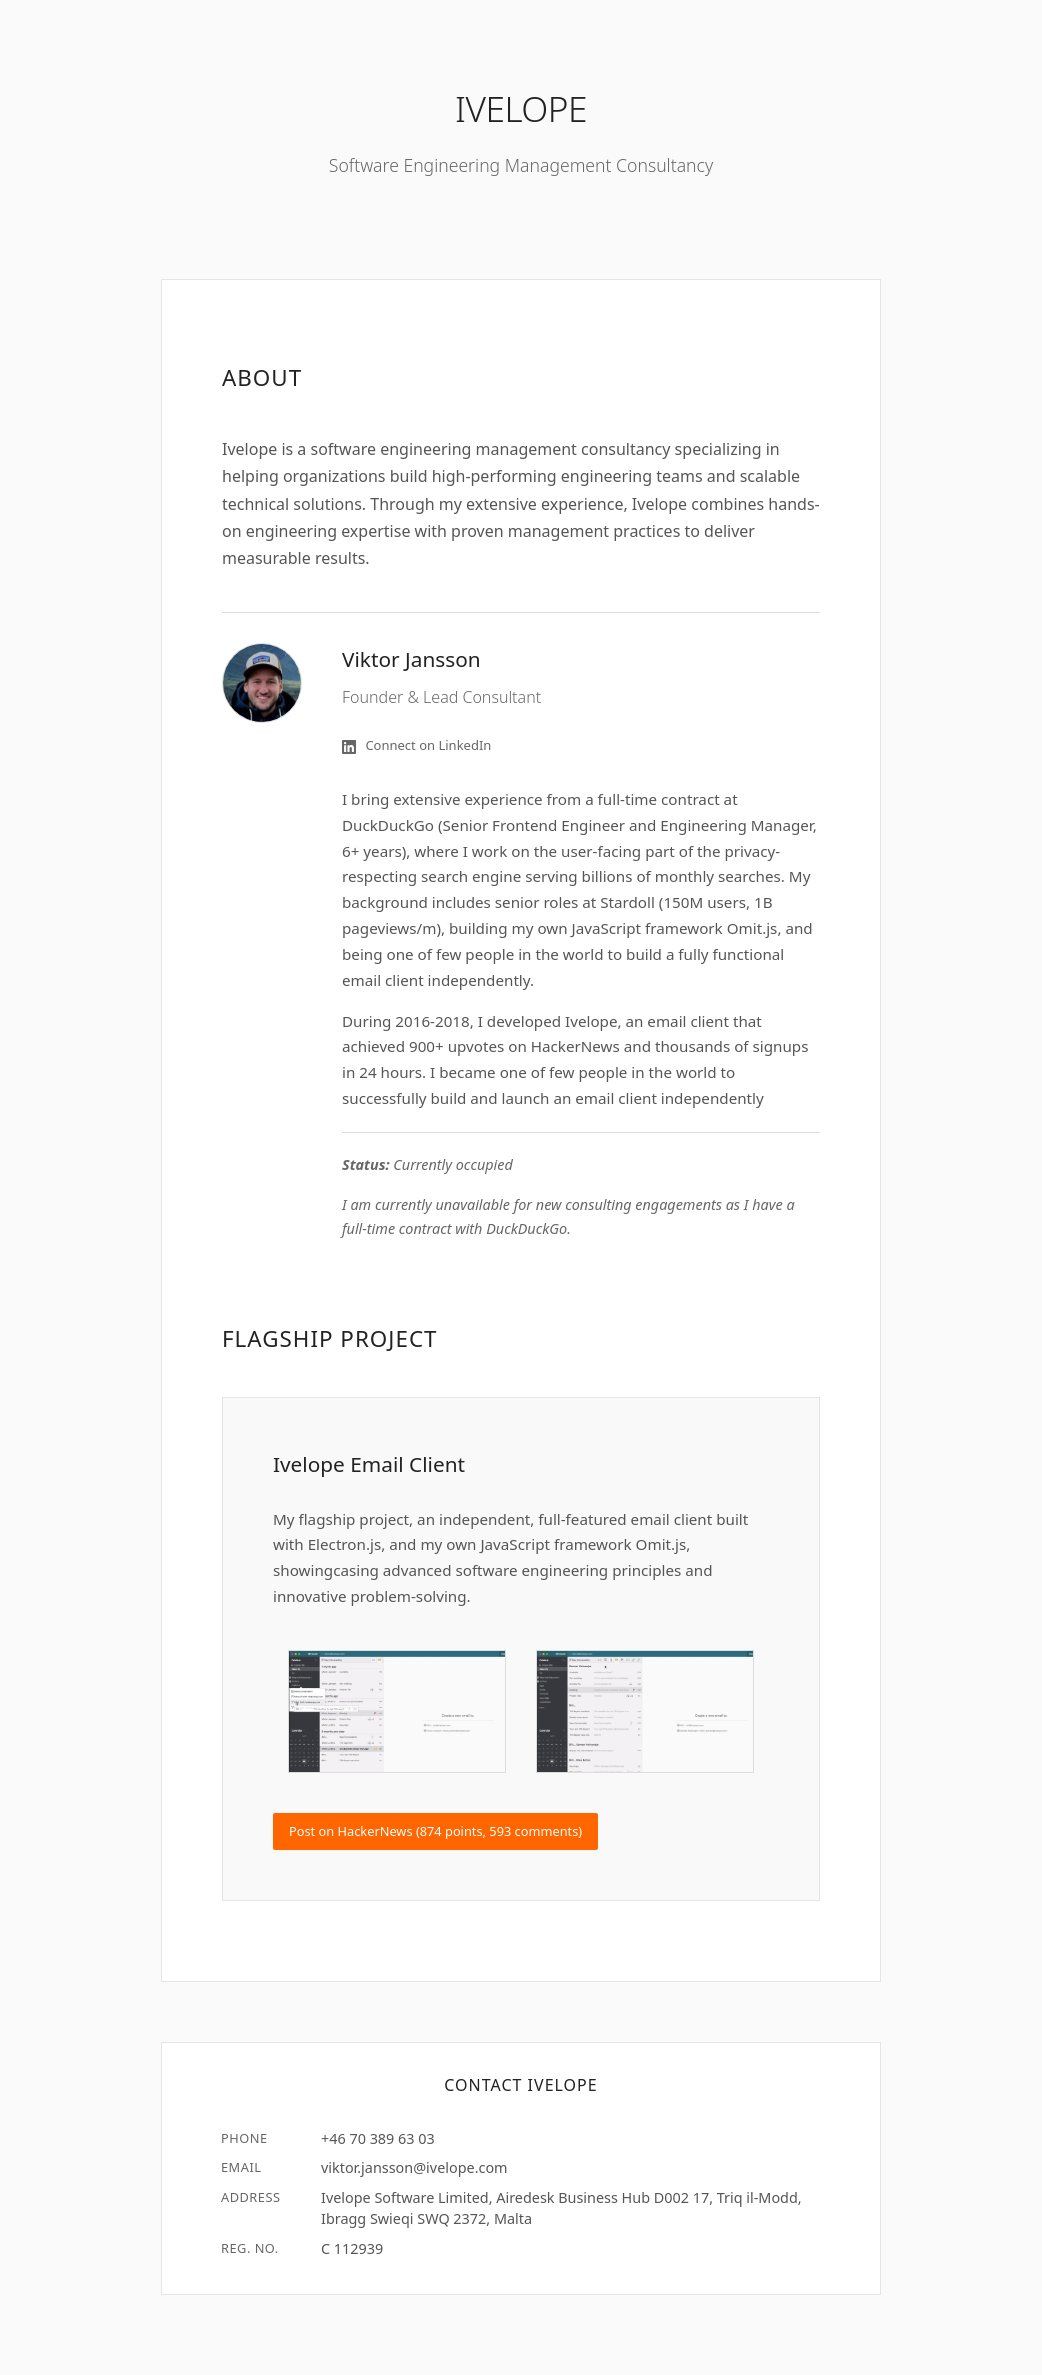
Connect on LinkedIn (416, 745)
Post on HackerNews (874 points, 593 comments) (435, 1831)
